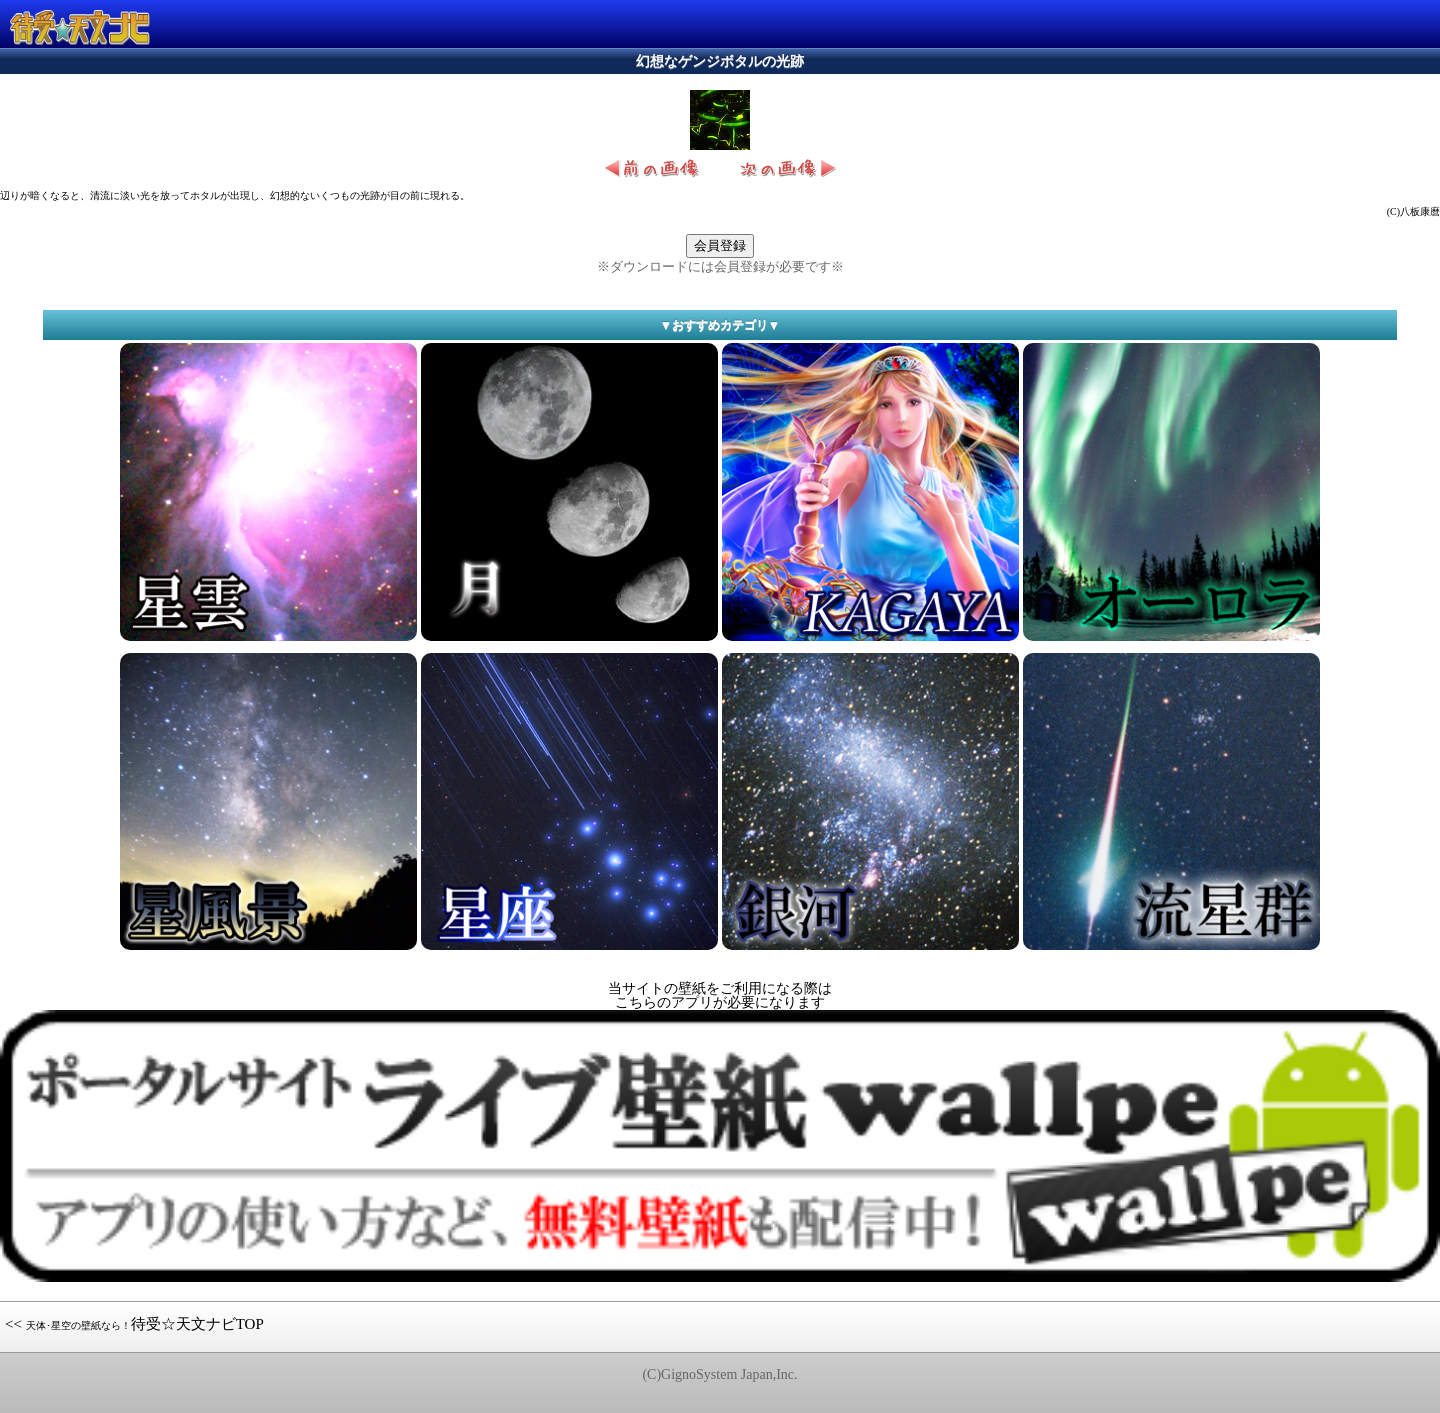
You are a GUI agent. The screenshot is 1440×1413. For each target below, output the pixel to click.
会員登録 (720, 245)
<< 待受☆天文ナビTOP (134, 1324)
